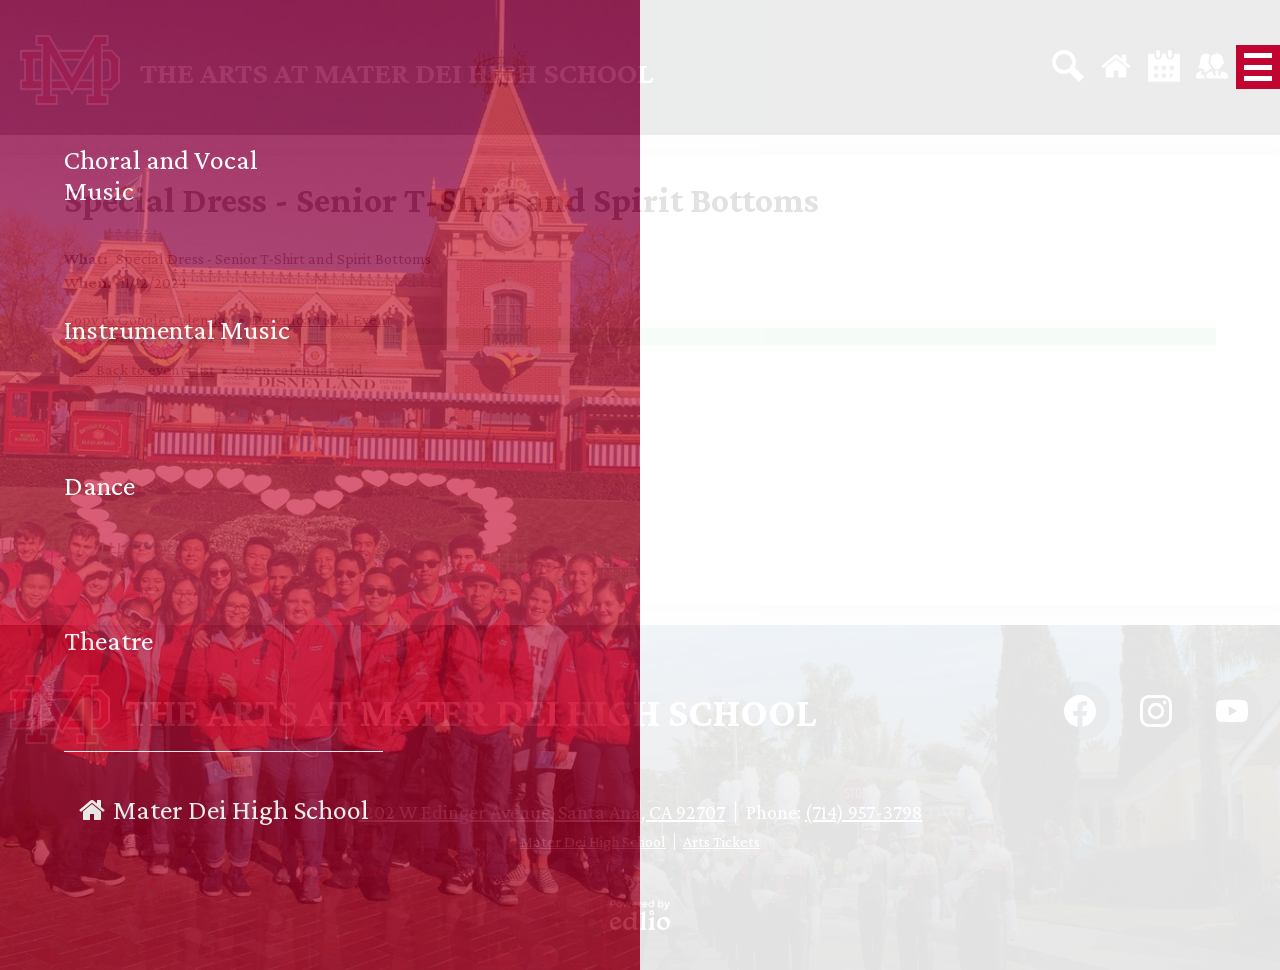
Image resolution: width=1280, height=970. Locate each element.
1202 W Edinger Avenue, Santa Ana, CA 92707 (541, 812)
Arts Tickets (721, 841)
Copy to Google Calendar (148, 319)
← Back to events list (146, 369)
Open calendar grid (298, 369)
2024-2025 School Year (139, 336)
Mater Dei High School (593, 841)
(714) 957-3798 (863, 812)
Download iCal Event (321, 319)
